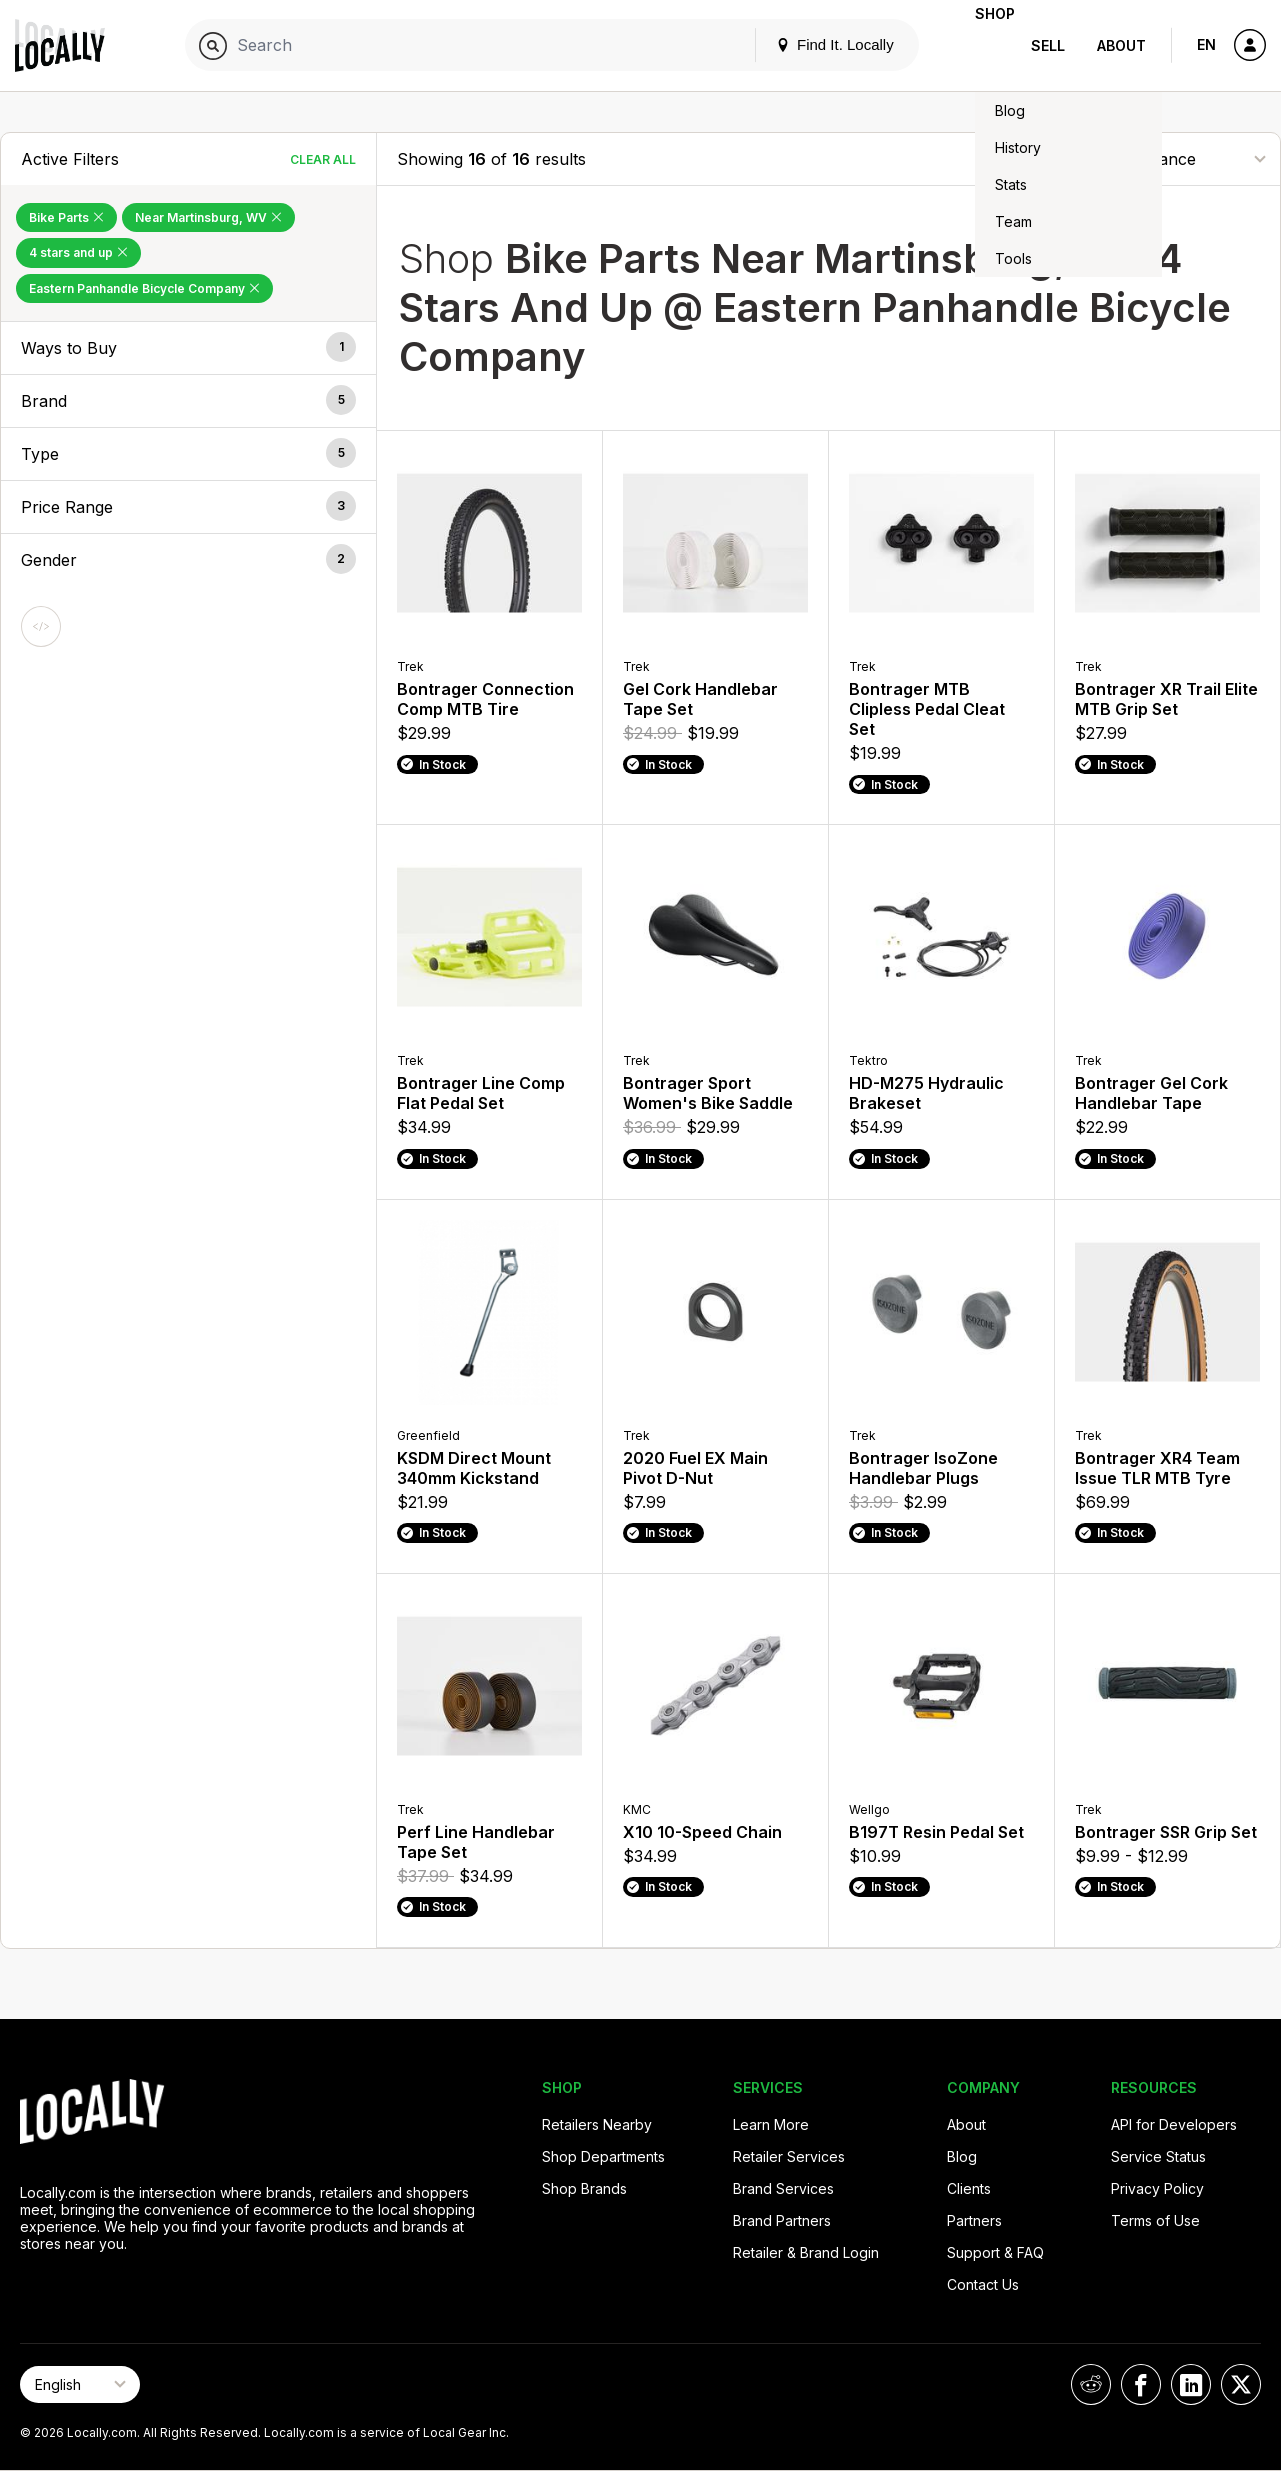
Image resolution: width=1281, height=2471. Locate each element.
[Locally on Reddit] (1091, 2384)
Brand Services (783, 2188)
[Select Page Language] (80, 2384)
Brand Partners (782, 2220)
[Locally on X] (1241, 2384)
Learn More (771, 2124)
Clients (969, 2188)
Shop (979, 45)
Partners (974, 2220)
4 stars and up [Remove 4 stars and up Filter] (78, 252)
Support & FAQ (995, 2252)
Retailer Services (789, 2156)
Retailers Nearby (597, 2124)
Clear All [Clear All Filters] (323, 159)
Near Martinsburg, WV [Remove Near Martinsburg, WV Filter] (208, 217)
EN (1206, 44)
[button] (188, 348)
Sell (1048, 45)
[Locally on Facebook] (1141, 2384)
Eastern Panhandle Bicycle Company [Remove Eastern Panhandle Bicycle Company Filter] (144, 288)
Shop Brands (584, 2188)
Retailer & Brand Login (806, 2252)
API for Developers (1174, 2124)
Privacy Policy (1157, 2188)
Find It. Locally (803, 44)
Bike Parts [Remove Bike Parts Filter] (66, 217)
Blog (962, 2156)
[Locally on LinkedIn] (1191, 2384)
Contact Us (983, 2284)
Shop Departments (603, 2156)
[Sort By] (1160, 158)
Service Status (1158, 2156)
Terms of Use (1155, 2220)
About (1121, 45)
